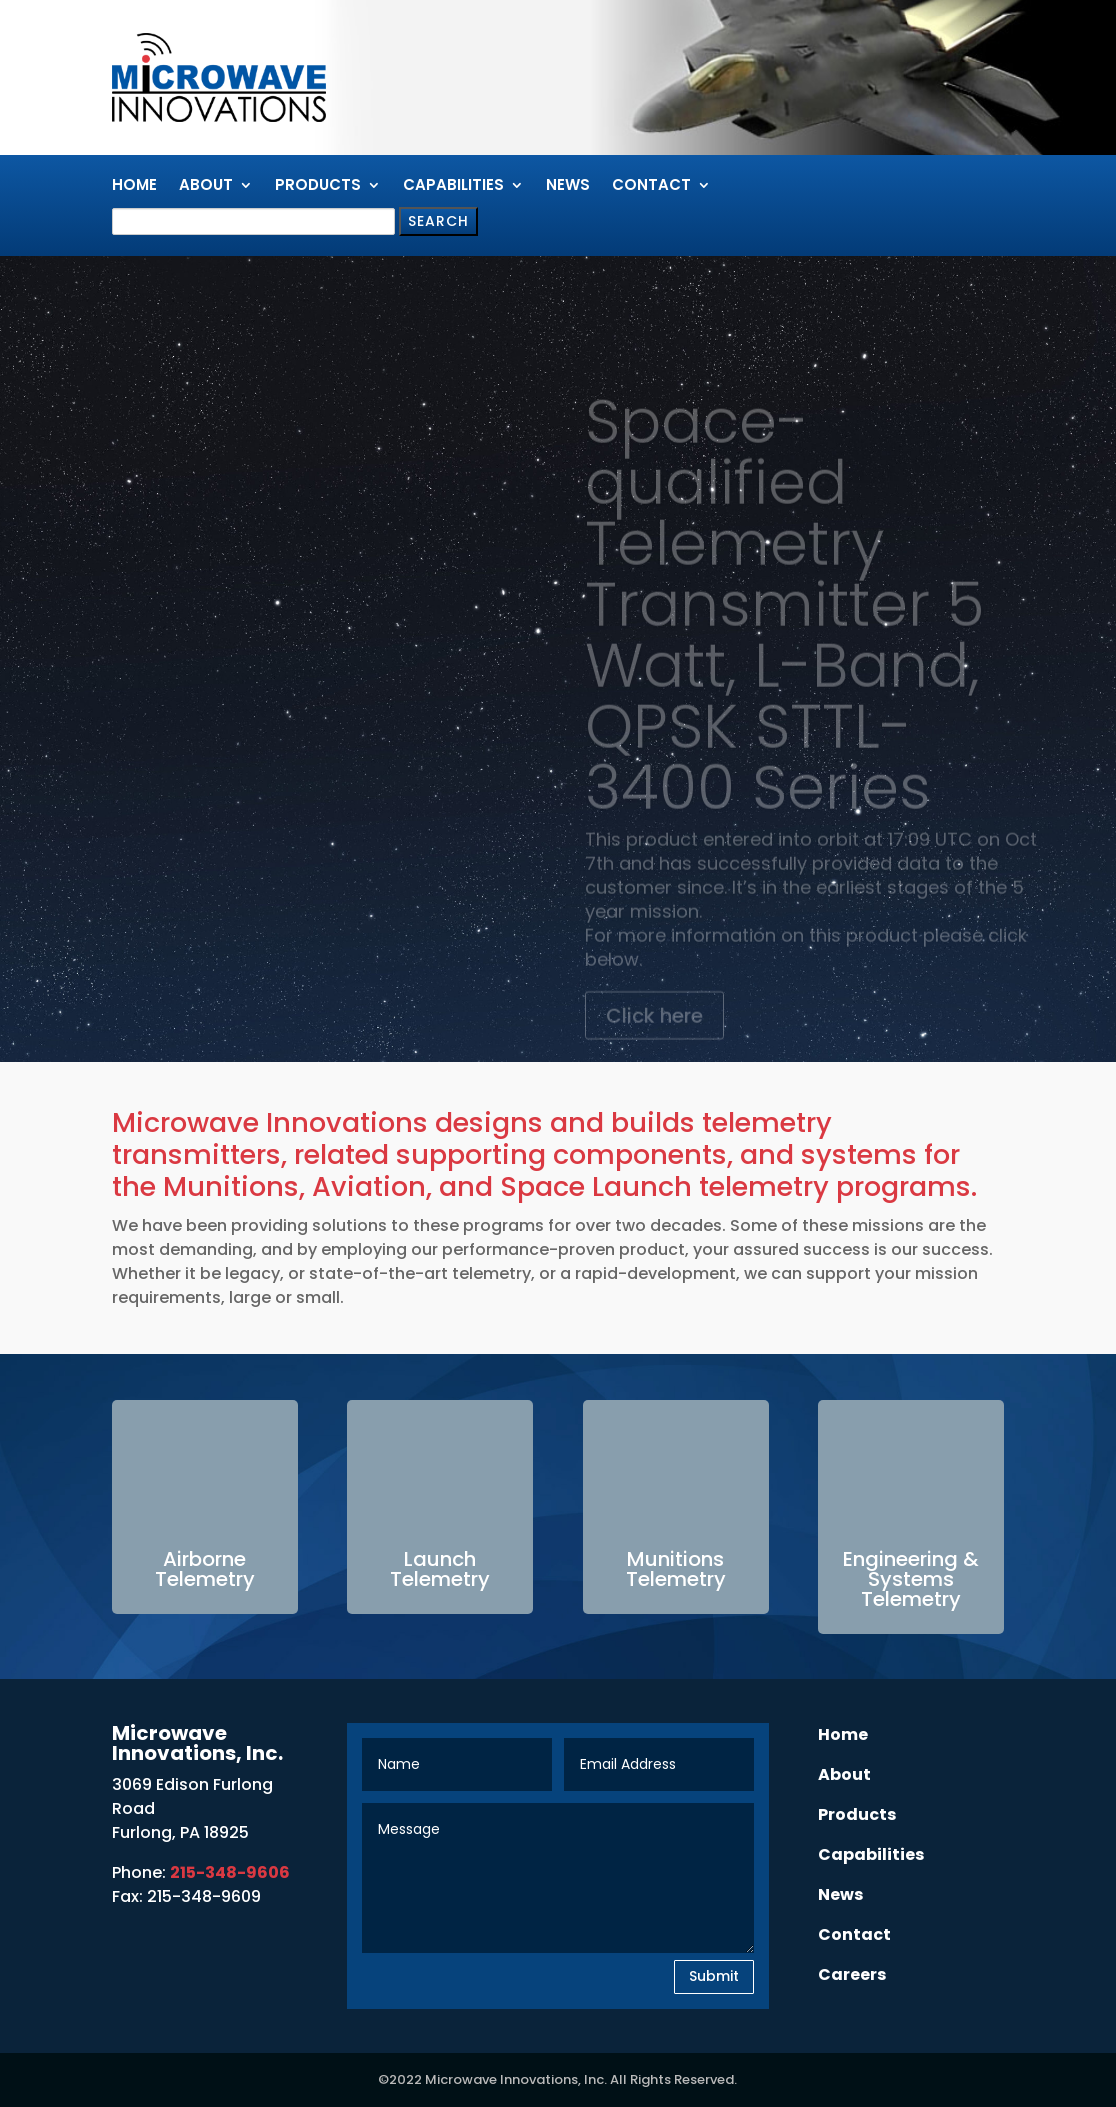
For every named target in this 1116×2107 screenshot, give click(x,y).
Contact (651, 186)
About (206, 186)
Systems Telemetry (911, 1589)
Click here (654, 1038)
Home (134, 186)
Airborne (204, 1559)
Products (318, 186)
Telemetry (205, 1579)
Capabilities (453, 186)
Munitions (675, 1559)
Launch (440, 1559)
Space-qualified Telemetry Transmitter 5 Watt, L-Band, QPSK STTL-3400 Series (784, 626)
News (568, 186)
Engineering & (911, 1559)
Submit (714, 1976)
